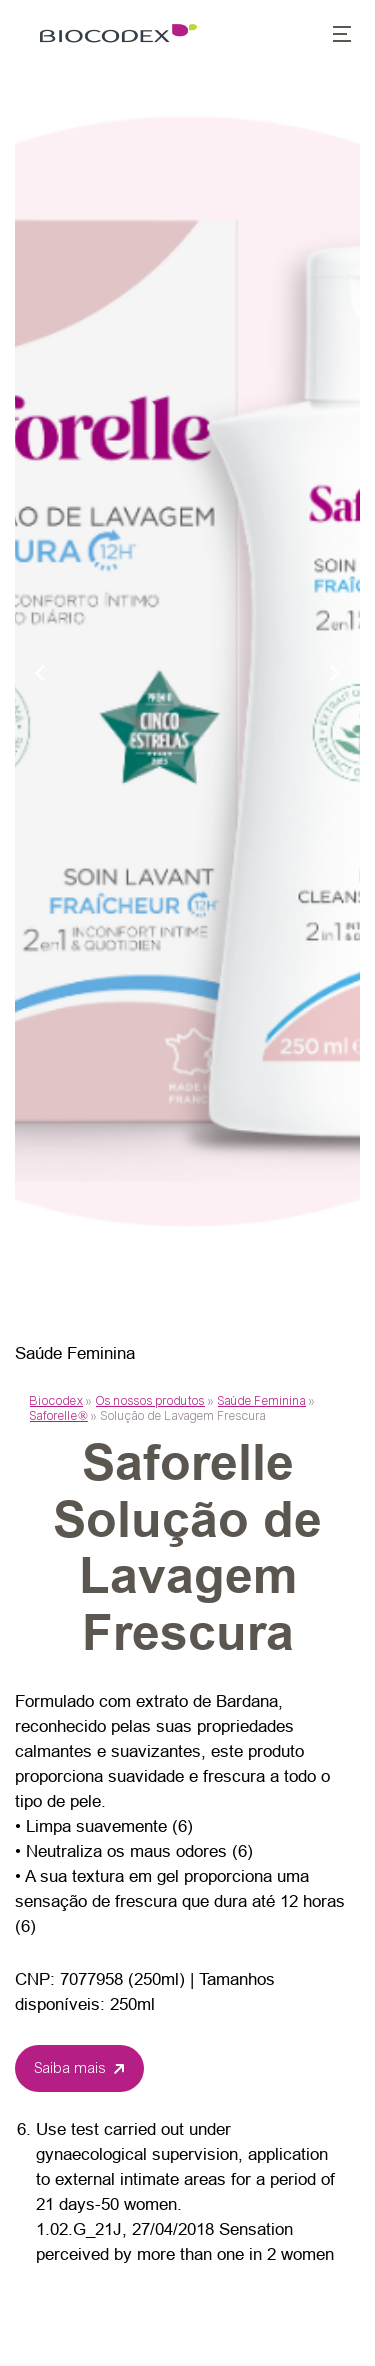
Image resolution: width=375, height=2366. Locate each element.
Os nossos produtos (150, 1401)
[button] (331, 36)
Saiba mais (70, 2068)
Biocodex (56, 1401)
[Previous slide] (40, 672)
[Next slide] (335, 672)
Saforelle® (59, 1416)
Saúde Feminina (262, 1401)
